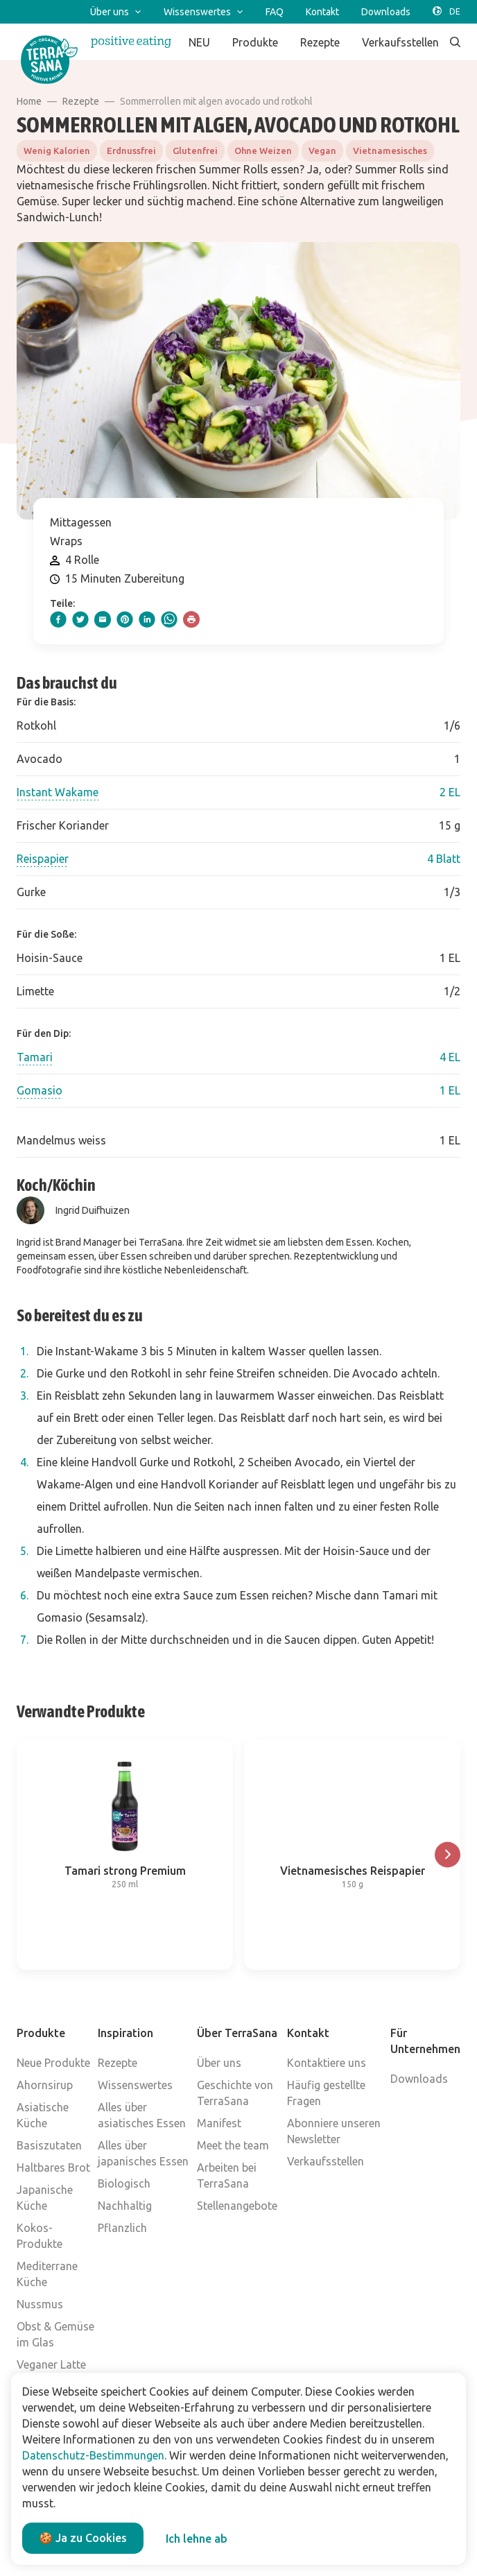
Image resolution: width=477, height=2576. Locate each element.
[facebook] (58, 619)
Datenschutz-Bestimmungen (93, 2455)
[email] (102, 619)
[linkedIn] (147, 619)
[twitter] (80, 619)
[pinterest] (124, 619)
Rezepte (80, 101)
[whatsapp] (169, 619)
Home (29, 101)
